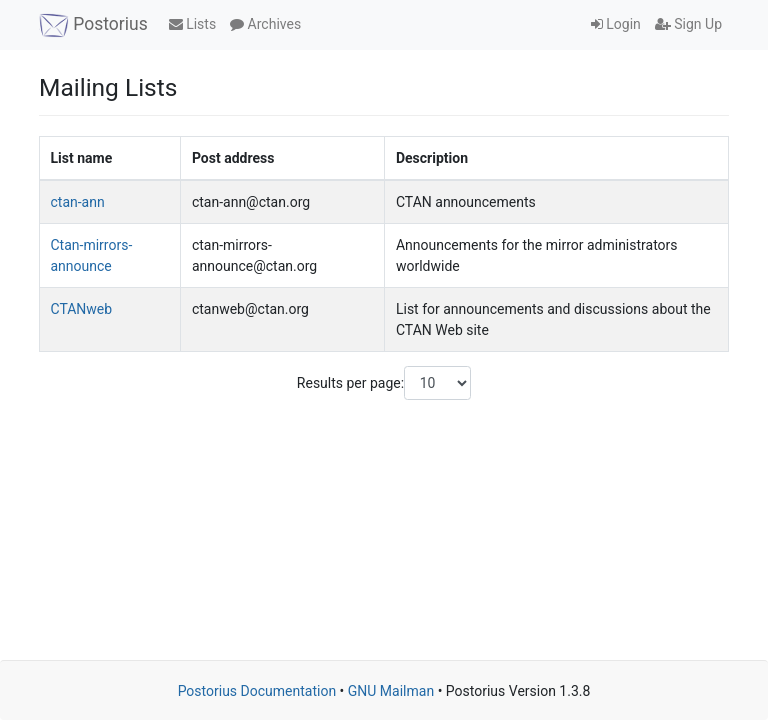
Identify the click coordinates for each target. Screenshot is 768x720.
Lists (192, 24)
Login (616, 24)
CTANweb (82, 309)
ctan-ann (78, 202)
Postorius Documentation (257, 691)
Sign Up (688, 24)
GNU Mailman (391, 691)
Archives (265, 24)
